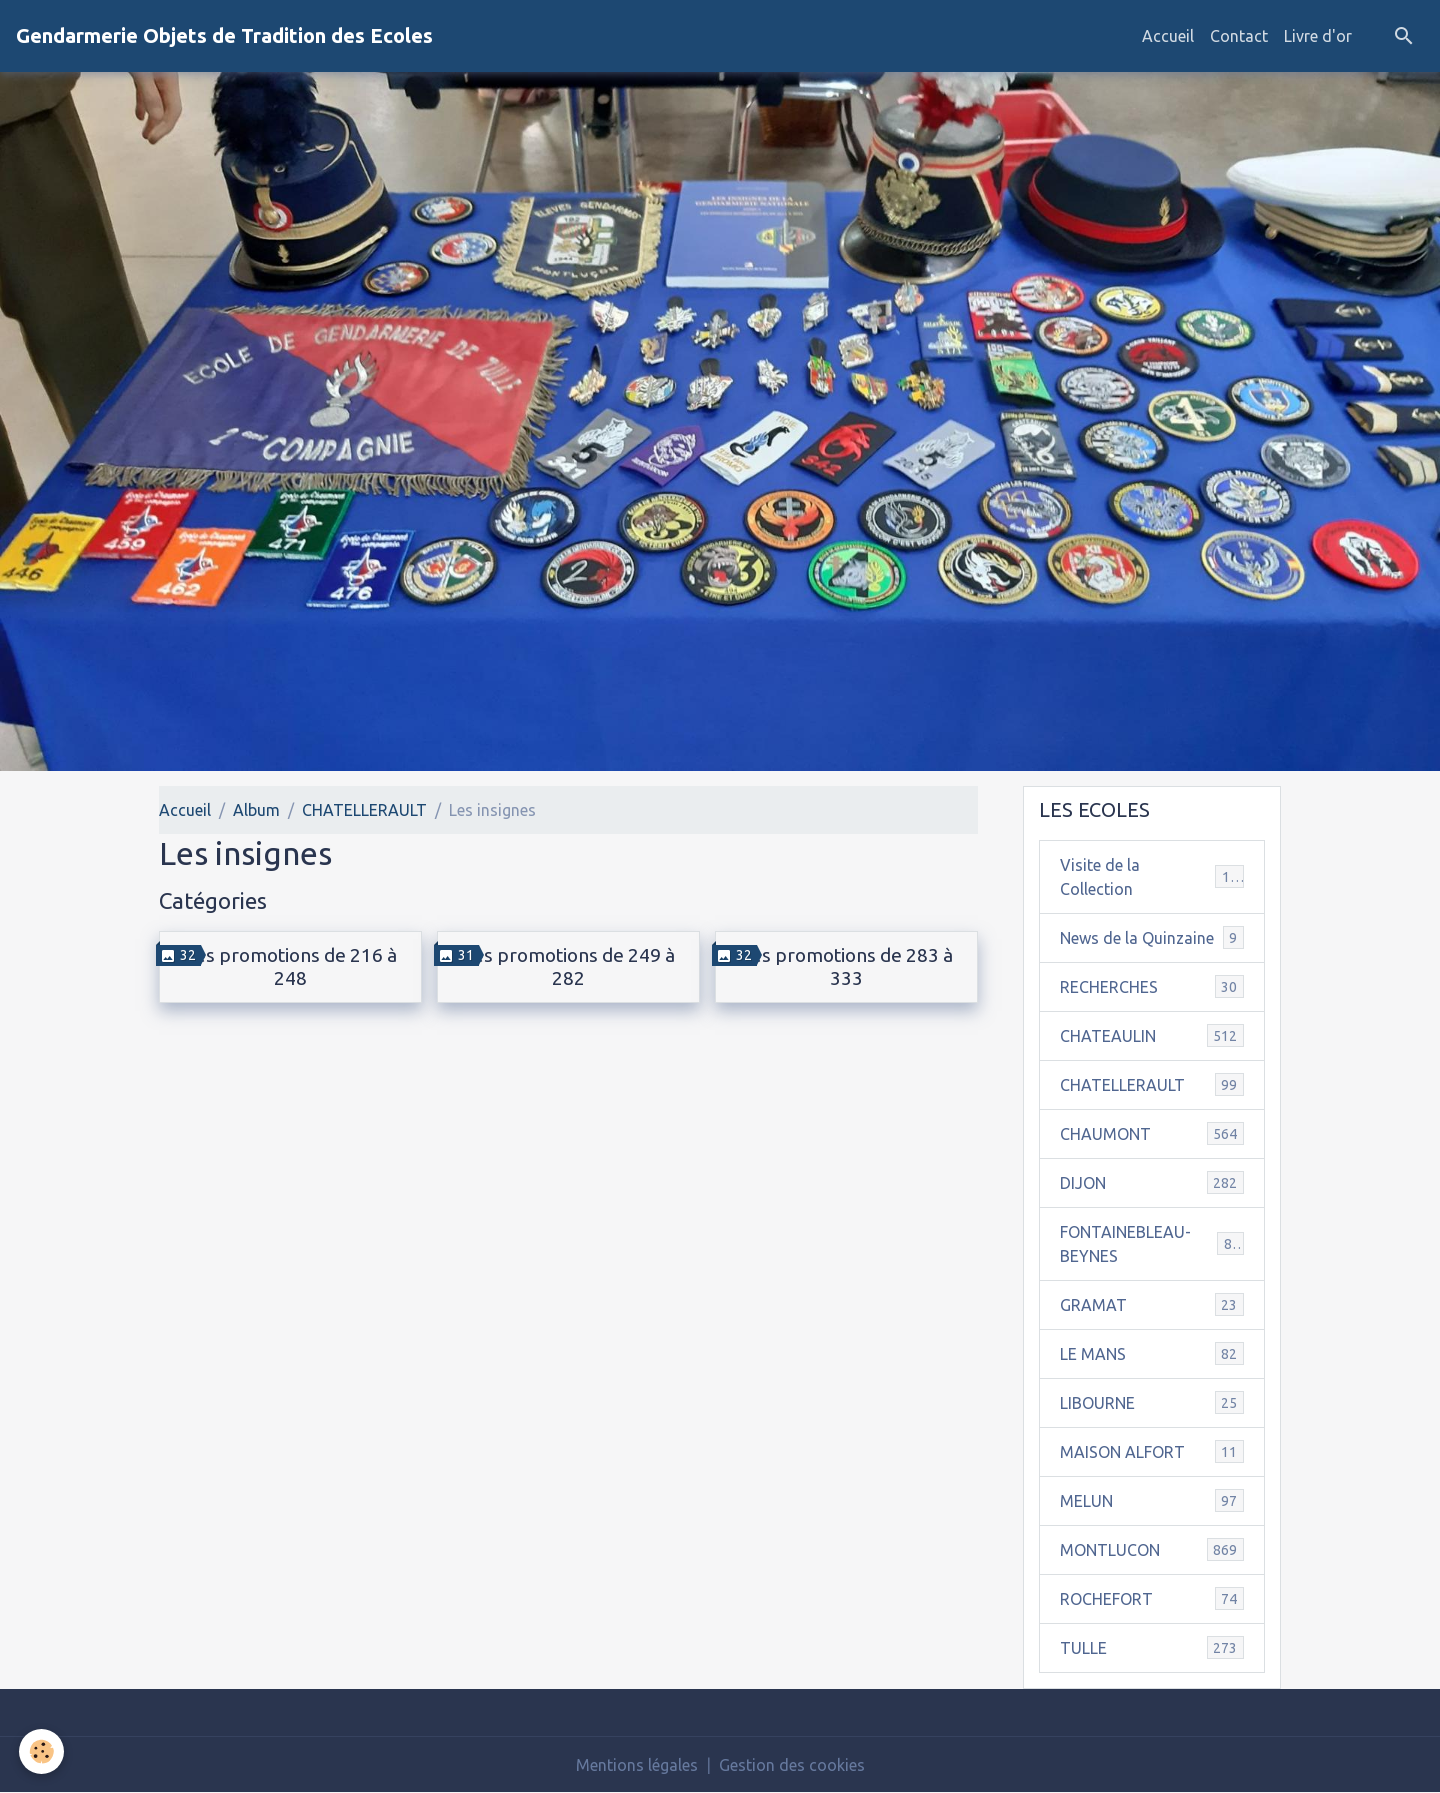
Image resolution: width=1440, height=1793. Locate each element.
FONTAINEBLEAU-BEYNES (1152, 1244)
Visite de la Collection (1152, 877)
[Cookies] (42, 1751)
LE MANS (1152, 1353)
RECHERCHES (1152, 986)
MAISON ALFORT (1152, 1451)
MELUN (1152, 1500)
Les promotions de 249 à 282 (568, 966)
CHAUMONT (1152, 1133)
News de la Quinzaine (1152, 937)
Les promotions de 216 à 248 (290, 966)
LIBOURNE (1152, 1402)
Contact (1239, 36)
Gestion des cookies (792, 1765)
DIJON (1152, 1182)
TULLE (1152, 1647)
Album (256, 810)
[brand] (224, 36)
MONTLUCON (1152, 1549)
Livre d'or (1318, 36)
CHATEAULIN (1152, 1035)
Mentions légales (637, 1765)
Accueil (1168, 36)
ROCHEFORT (1152, 1598)
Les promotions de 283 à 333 (846, 966)
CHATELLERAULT (364, 810)
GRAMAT (1152, 1304)
